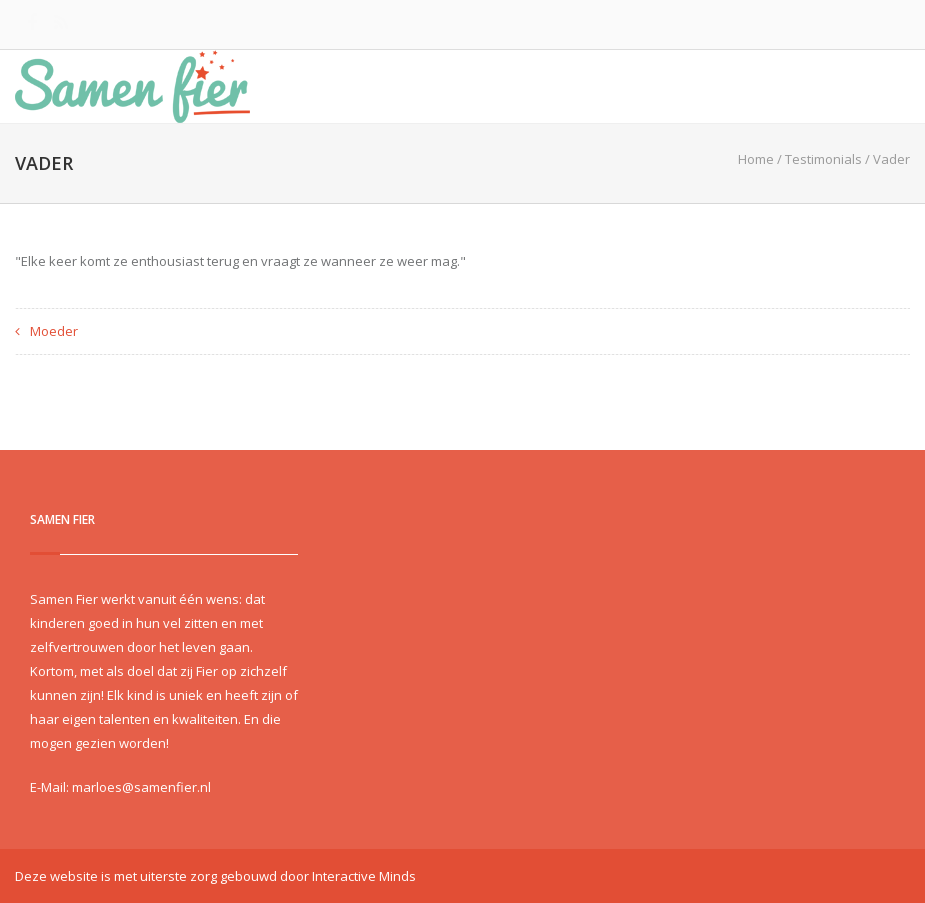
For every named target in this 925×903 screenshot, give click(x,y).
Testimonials (823, 159)
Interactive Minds (364, 876)
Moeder (54, 331)
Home (756, 159)
